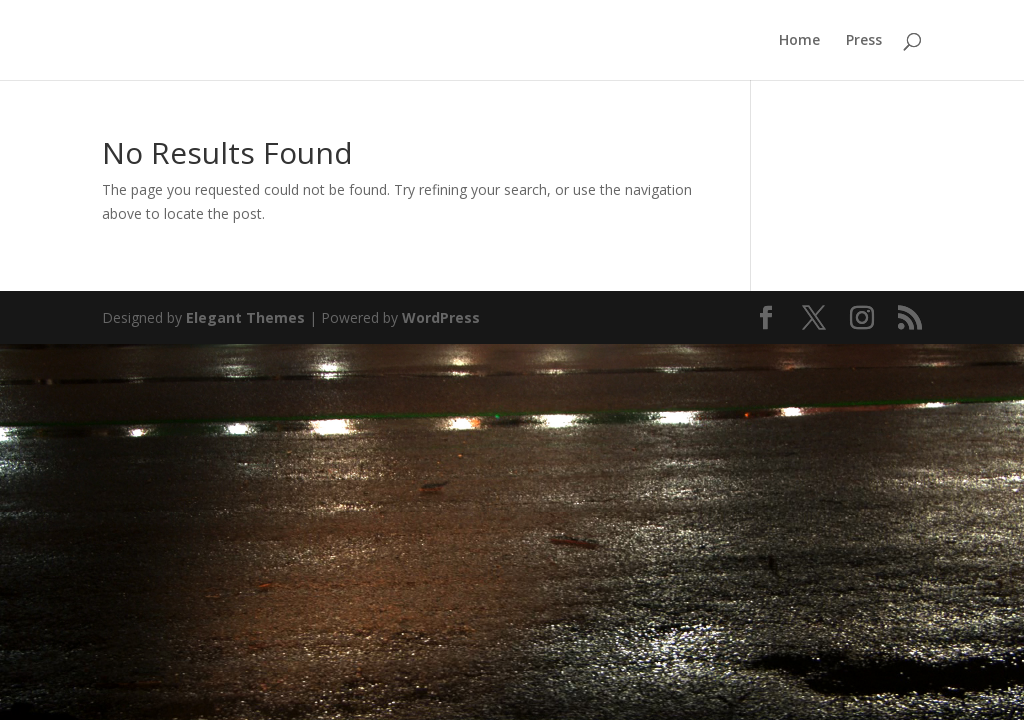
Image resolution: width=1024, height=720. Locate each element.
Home (799, 41)
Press (864, 41)
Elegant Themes (245, 317)
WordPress (441, 317)
